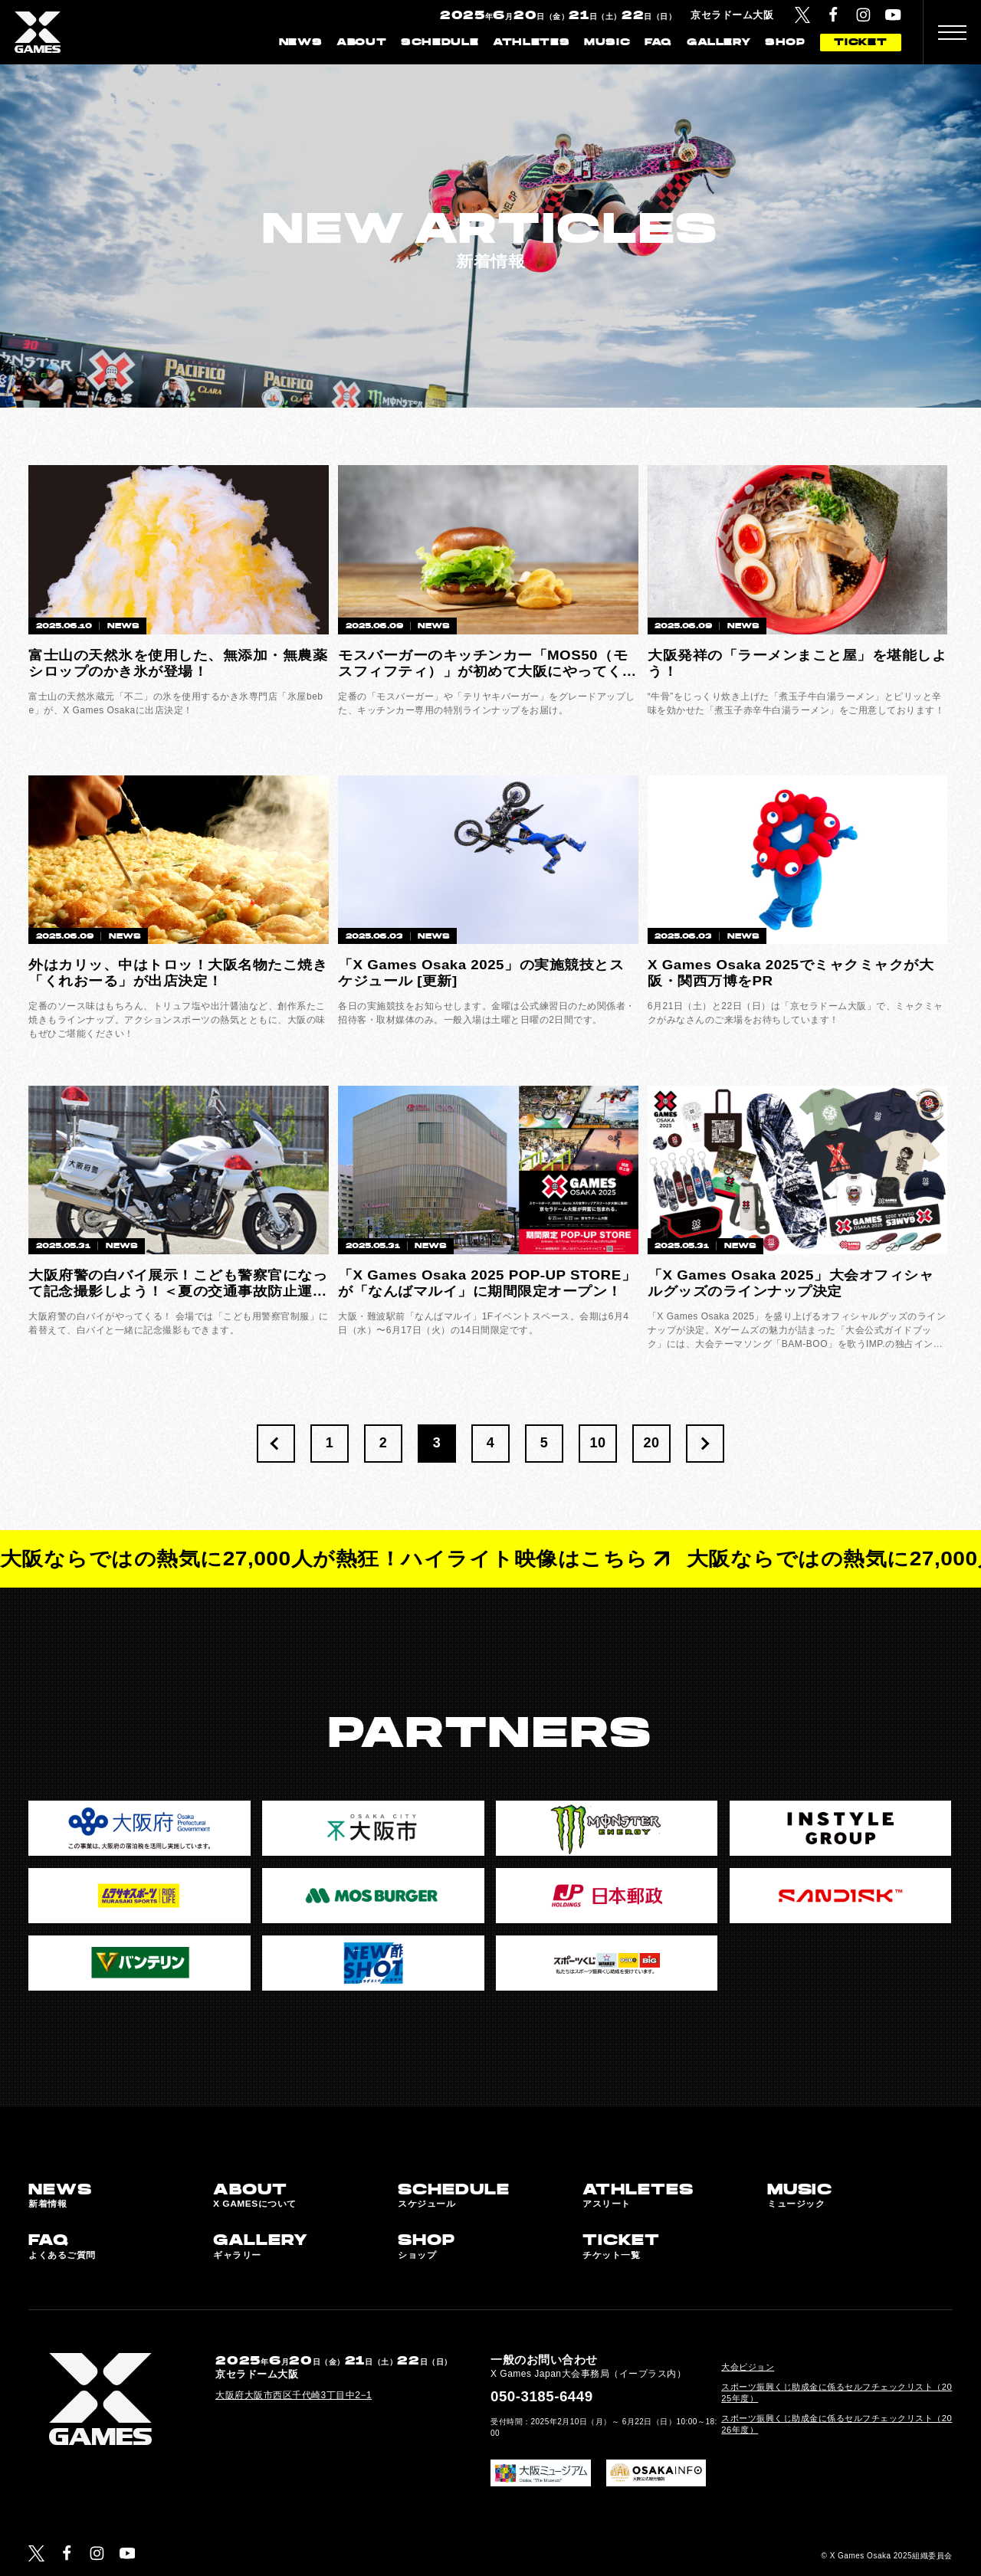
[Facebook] (833, 15)
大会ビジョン (747, 2366)
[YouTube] (893, 15)
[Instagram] (863, 15)
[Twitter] (803, 15)
